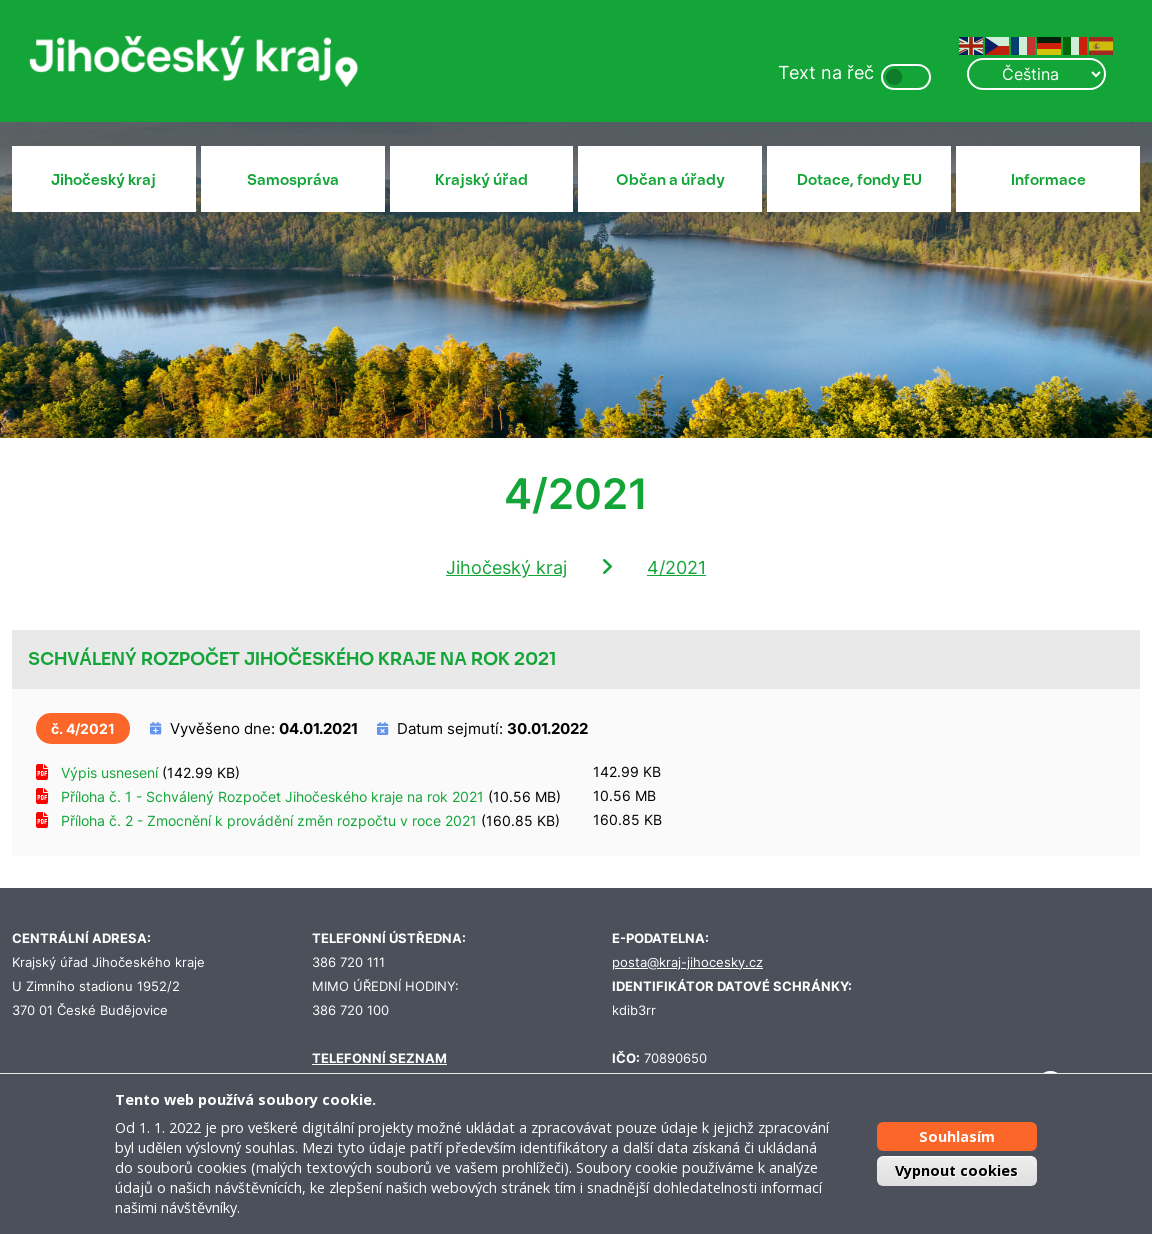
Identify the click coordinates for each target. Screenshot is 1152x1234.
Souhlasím (957, 1136)
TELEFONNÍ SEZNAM (379, 1058)
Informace (1048, 180)
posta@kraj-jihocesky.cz (687, 962)
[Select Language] (1036, 74)
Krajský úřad (481, 180)
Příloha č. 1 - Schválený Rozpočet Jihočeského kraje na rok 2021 (272, 796)
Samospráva (293, 180)
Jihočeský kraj (103, 180)
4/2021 (676, 567)
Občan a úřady (670, 180)
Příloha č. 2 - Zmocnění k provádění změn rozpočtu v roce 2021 (269, 820)
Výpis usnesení (109, 772)
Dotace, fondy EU (859, 180)
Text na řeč (826, 72)
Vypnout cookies (956, 1170)
